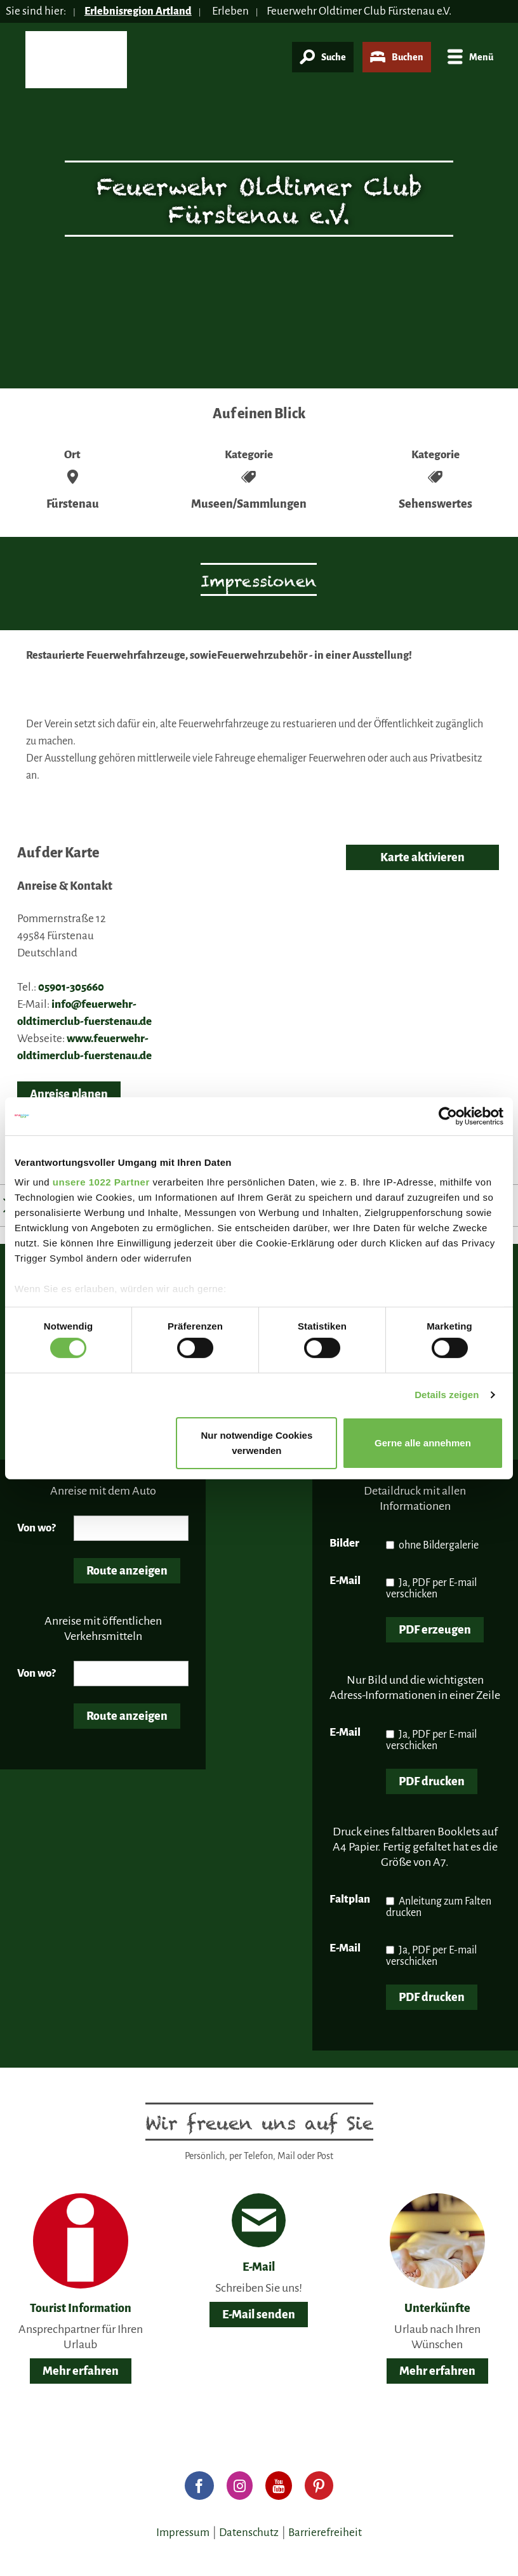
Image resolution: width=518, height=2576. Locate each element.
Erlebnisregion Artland (140, 11)
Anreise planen (69, 1094)
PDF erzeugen (435, 1629)
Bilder (344, 1543)
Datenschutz (249, 2532)
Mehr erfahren (81, 2371)
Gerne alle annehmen (423, 1442)
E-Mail (345, 1581)
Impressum (182, 2532)
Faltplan (349, 1899)
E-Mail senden (258, 2314)
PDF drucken (432, 1781)
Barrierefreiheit (325, 2532)
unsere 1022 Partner (101, 1182)
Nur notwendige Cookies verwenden (256, 1443)
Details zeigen (447, 1394)
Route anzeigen (127, 1570)
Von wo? (36, 1528)
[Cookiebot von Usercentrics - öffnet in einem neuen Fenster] (447, 1115)
